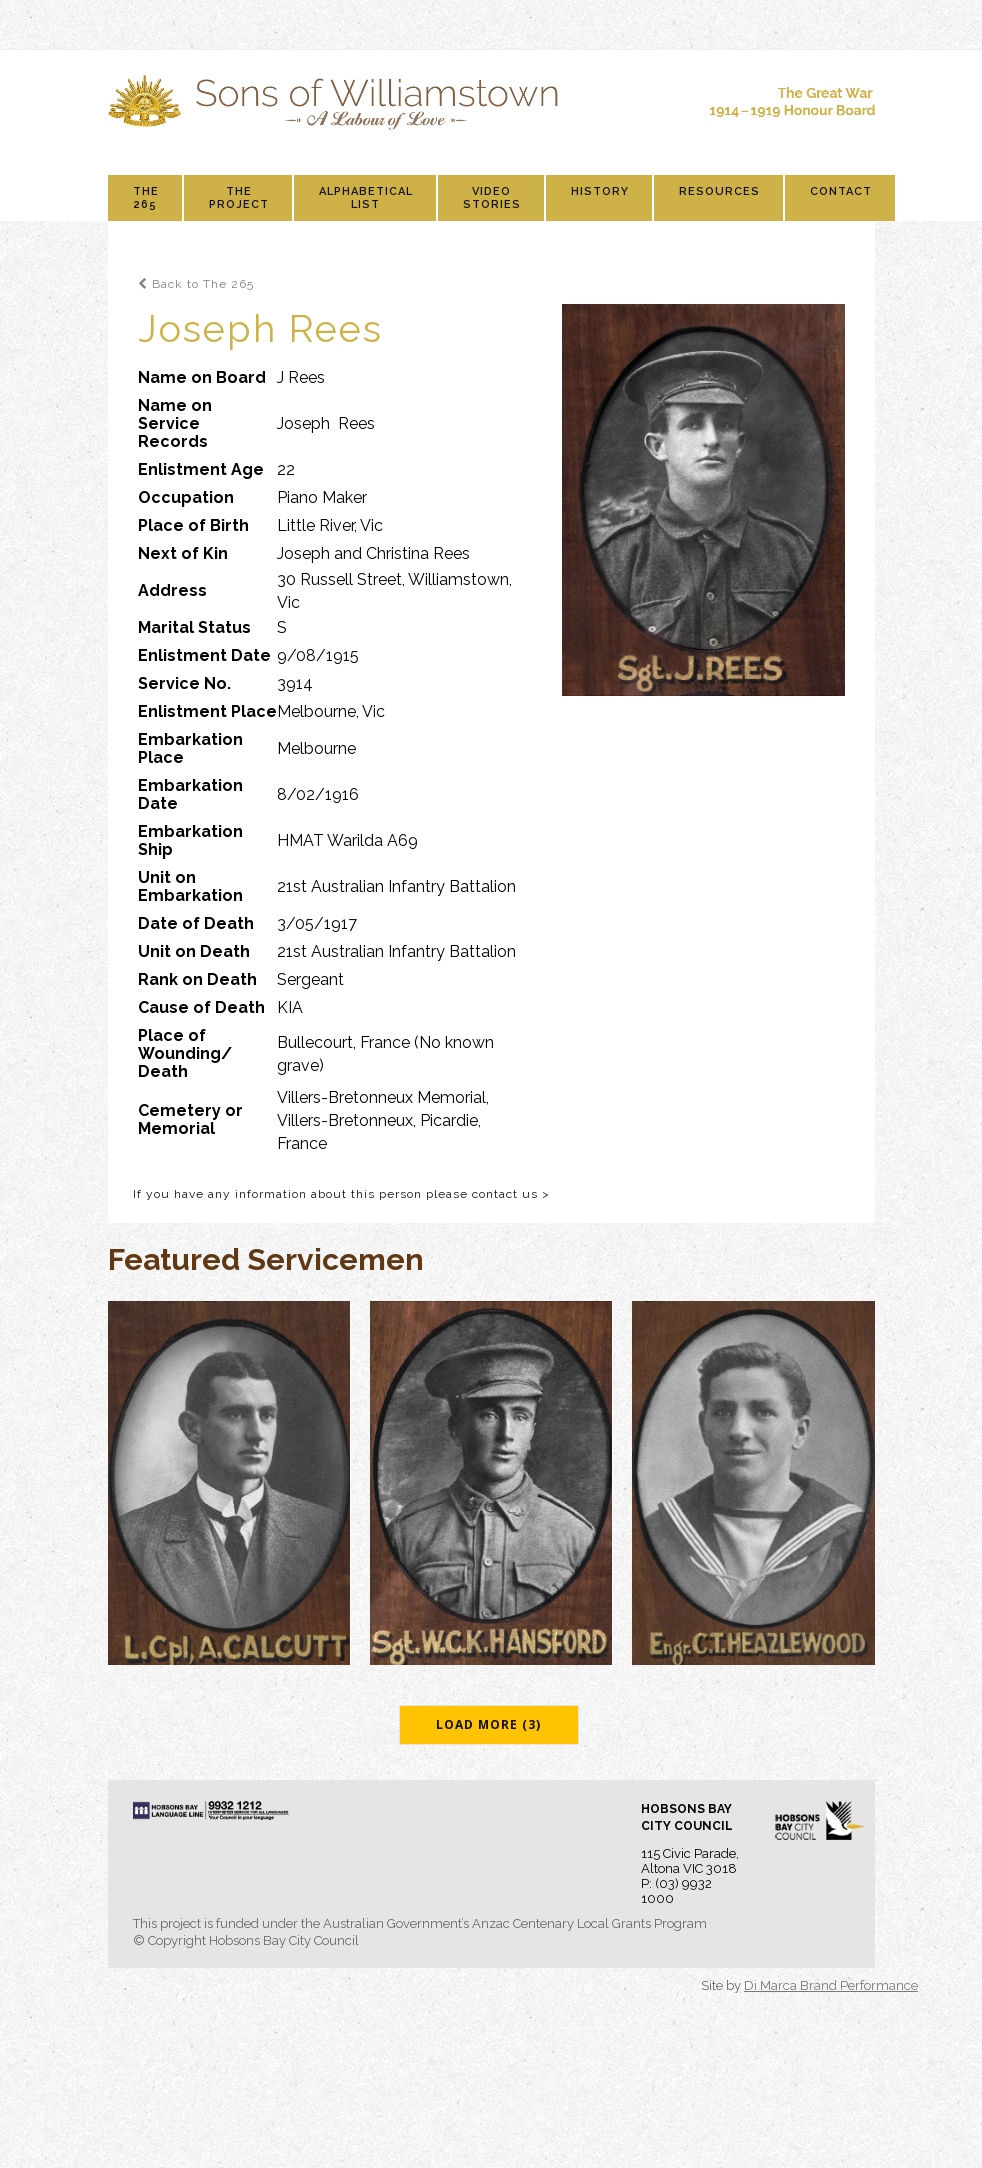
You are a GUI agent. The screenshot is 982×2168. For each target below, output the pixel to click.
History (600, 191)
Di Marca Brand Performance (831, 1985)
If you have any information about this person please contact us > (341, 1194)
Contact (841, 191)
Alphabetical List (366, 198)
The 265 (146, 198)
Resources (719, 191)
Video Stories (492, 198)
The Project (239, 198)
